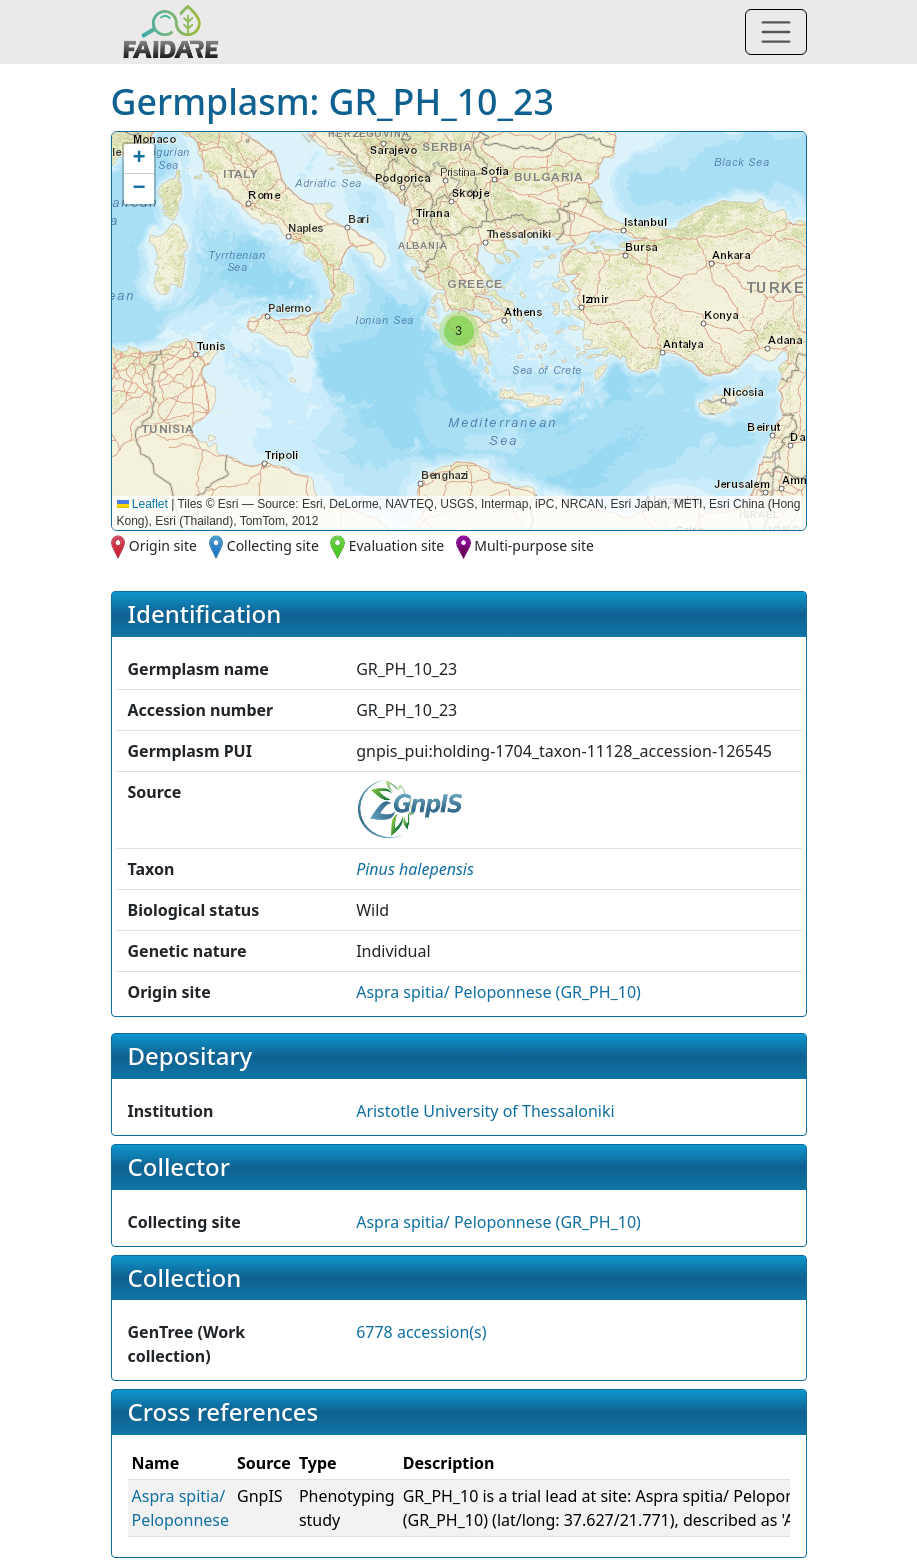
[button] (459, 331)
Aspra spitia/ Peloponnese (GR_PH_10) (498, 992)
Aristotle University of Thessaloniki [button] (485, 1111)
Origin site (163, 545)
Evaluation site (397, 545)
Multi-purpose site (534, 545)
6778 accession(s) (421, 1332)
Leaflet (142, 504)
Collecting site (273, 545)
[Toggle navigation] (776, 32)
